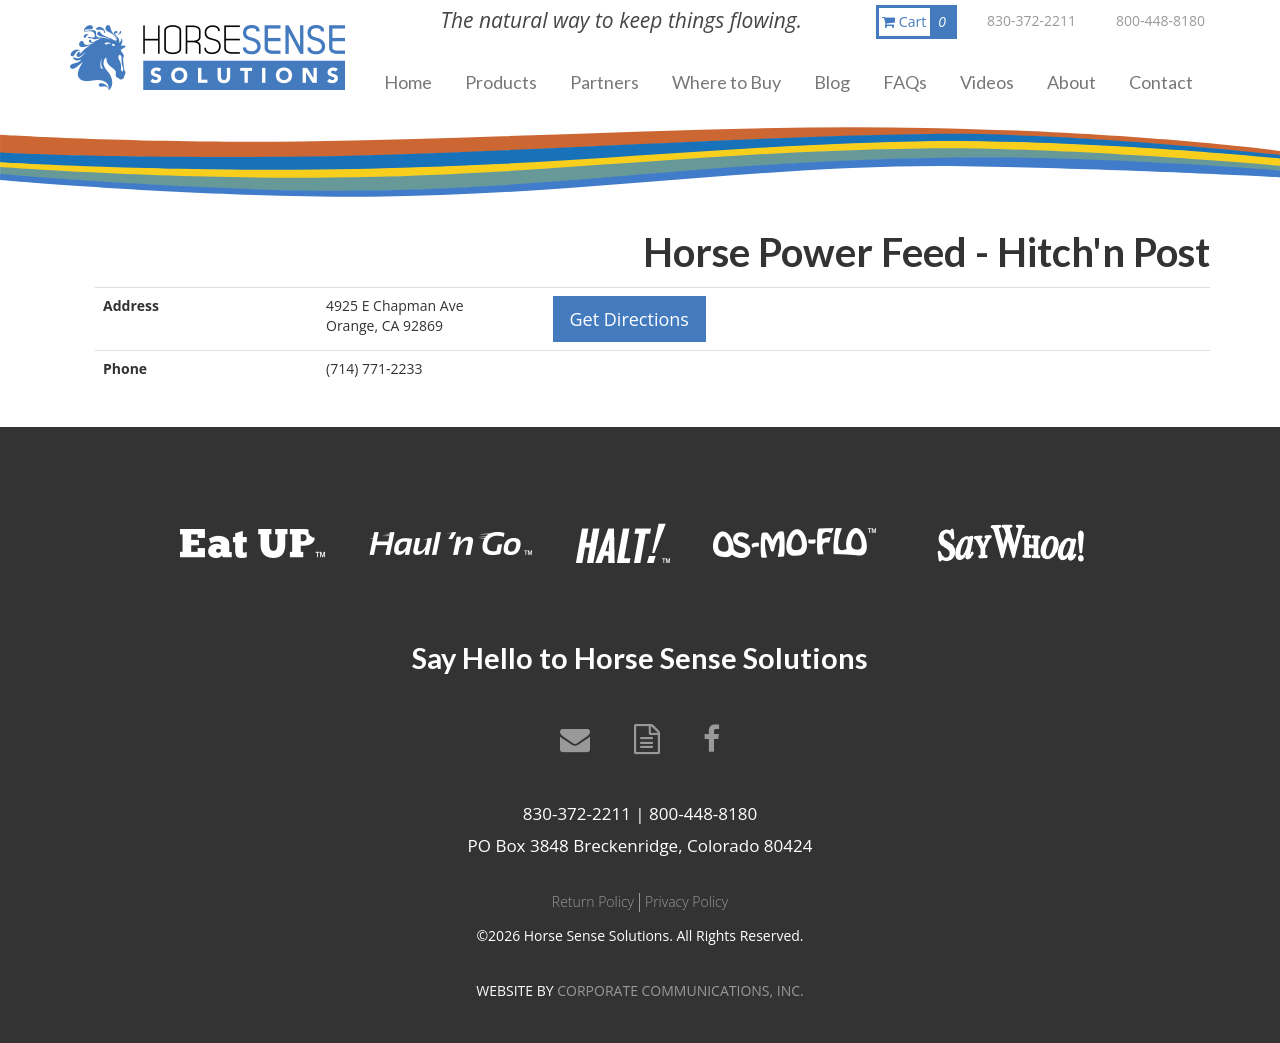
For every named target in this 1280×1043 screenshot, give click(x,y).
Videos (987, 82)
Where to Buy (726, 82)
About (1071, 82)
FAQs (905, 82)
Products (501, 82)
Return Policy (593, 901)
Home (408, 82)
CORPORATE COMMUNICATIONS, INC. (680, 990)
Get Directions (629, 319)
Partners (604, 82)
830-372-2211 (1031, 20)
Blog (832, 82)
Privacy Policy (686, 901)
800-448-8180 (1160, 20)
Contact (1161, 82)
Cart (918, 22)
